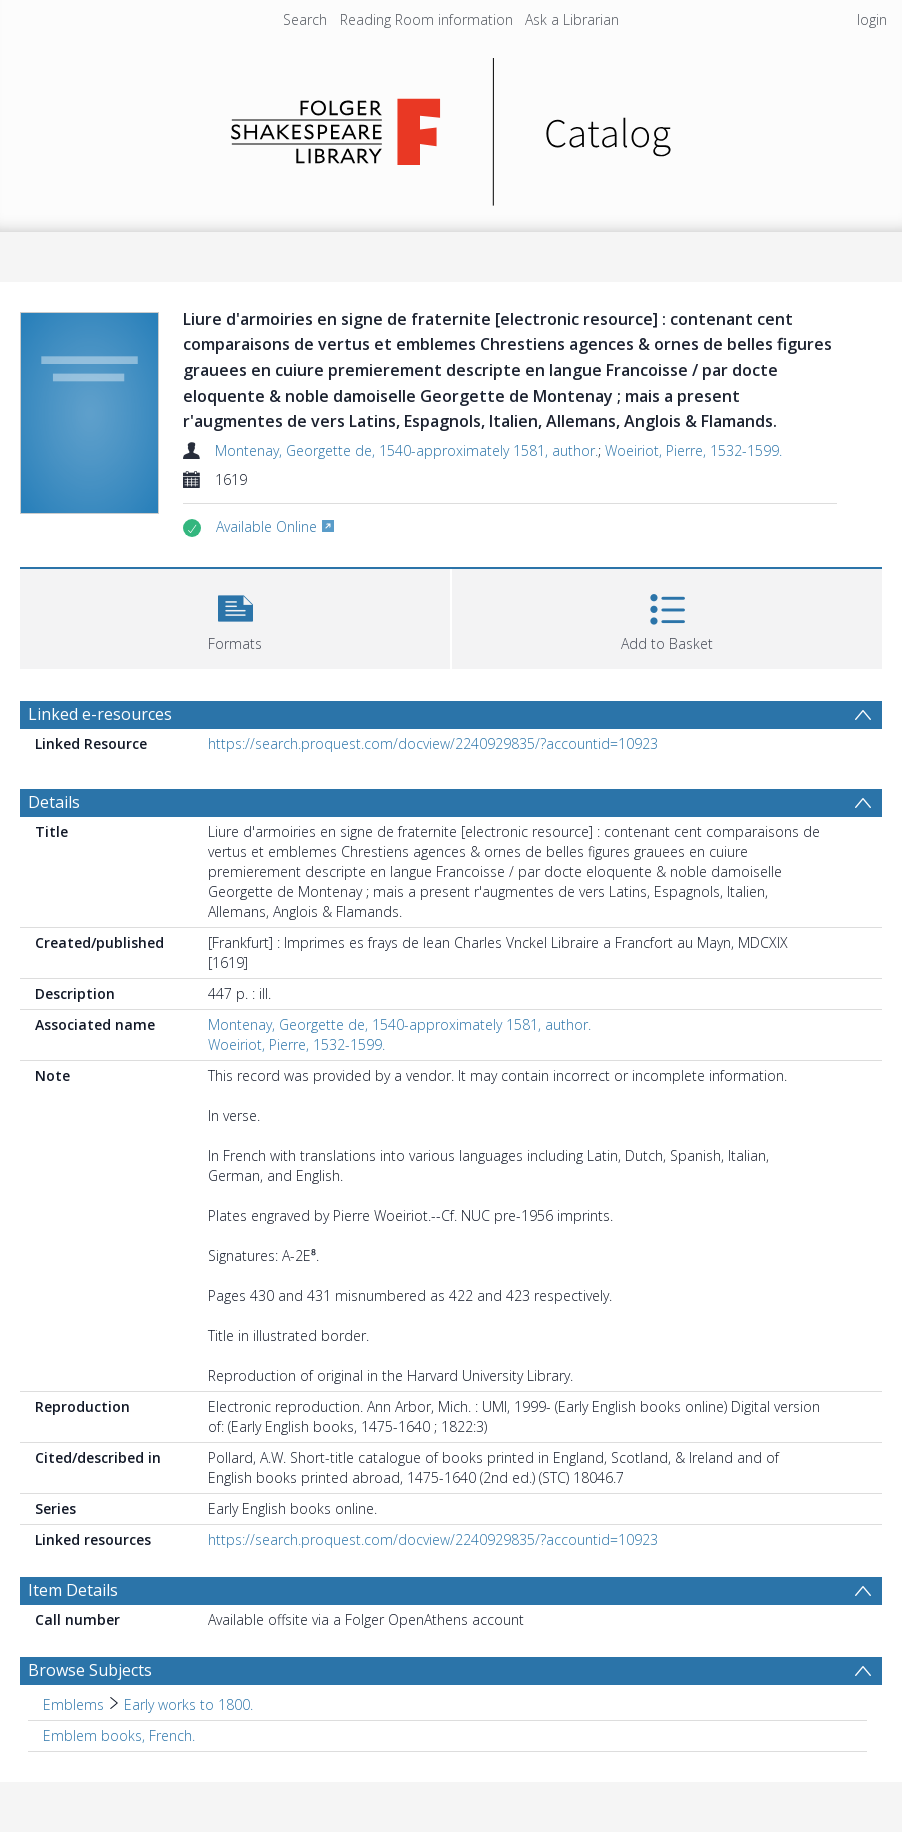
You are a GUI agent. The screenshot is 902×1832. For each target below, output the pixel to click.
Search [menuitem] (305, 19)
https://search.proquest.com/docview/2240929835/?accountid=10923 (433, 743)
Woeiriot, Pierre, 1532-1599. (693, 450)
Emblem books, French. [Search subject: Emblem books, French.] (119, 1735)
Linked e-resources (100, 714)
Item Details (73, 1590)
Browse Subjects (90, 1670)
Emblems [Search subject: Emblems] (73, 1704)
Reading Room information (426, 19)
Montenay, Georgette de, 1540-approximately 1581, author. (406, 450)
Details (54, 802)
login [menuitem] (872, 19)
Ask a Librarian (572, 19)
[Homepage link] (451, 126)
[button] (235, 616)
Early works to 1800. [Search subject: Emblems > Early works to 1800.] (188, 1704)
